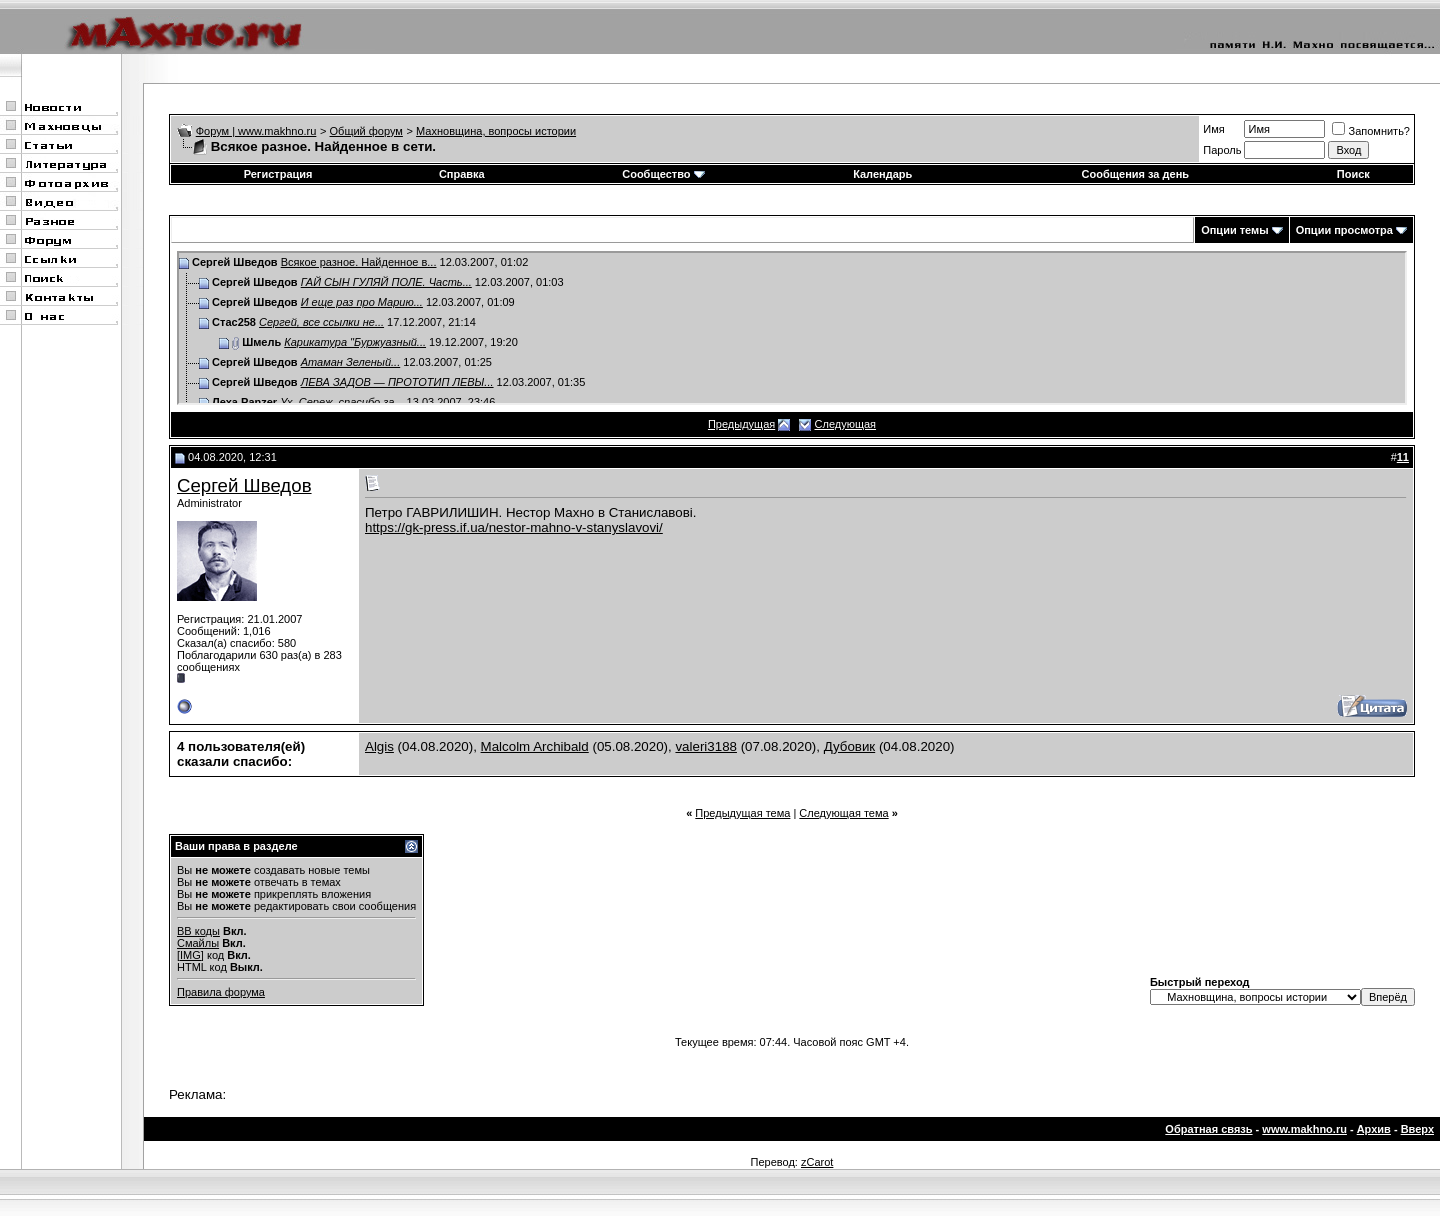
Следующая (846, 424)
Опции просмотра (1344, 230)
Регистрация (278, 174)
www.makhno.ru (1304, 1129)
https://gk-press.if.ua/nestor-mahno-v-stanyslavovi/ (514, 527)
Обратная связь (1208, 1129)
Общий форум (366, 131)
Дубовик (850, 746)
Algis (379, 746)
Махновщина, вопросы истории (496, 131)
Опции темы (1234, 230)
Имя (1213, 129)
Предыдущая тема (742, 813)
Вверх (1417, 1129)
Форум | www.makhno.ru (256, 131)
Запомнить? (1371, 131)
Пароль (1222, 150)
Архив (1374, 1129)
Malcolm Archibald (535, 746)
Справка (462, 174)
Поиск (1353, 174)
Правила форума (221, 992)
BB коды (198, 931)
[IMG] (190, 955)
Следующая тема (843, 813)
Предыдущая (741, 424)
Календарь (882, 174)
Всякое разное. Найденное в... (359, 262)
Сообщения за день (1135, 174)
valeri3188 (706, 746)
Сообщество (663, 174)
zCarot (817, 1162)
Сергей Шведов (244, 485)
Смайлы (198, 943)
